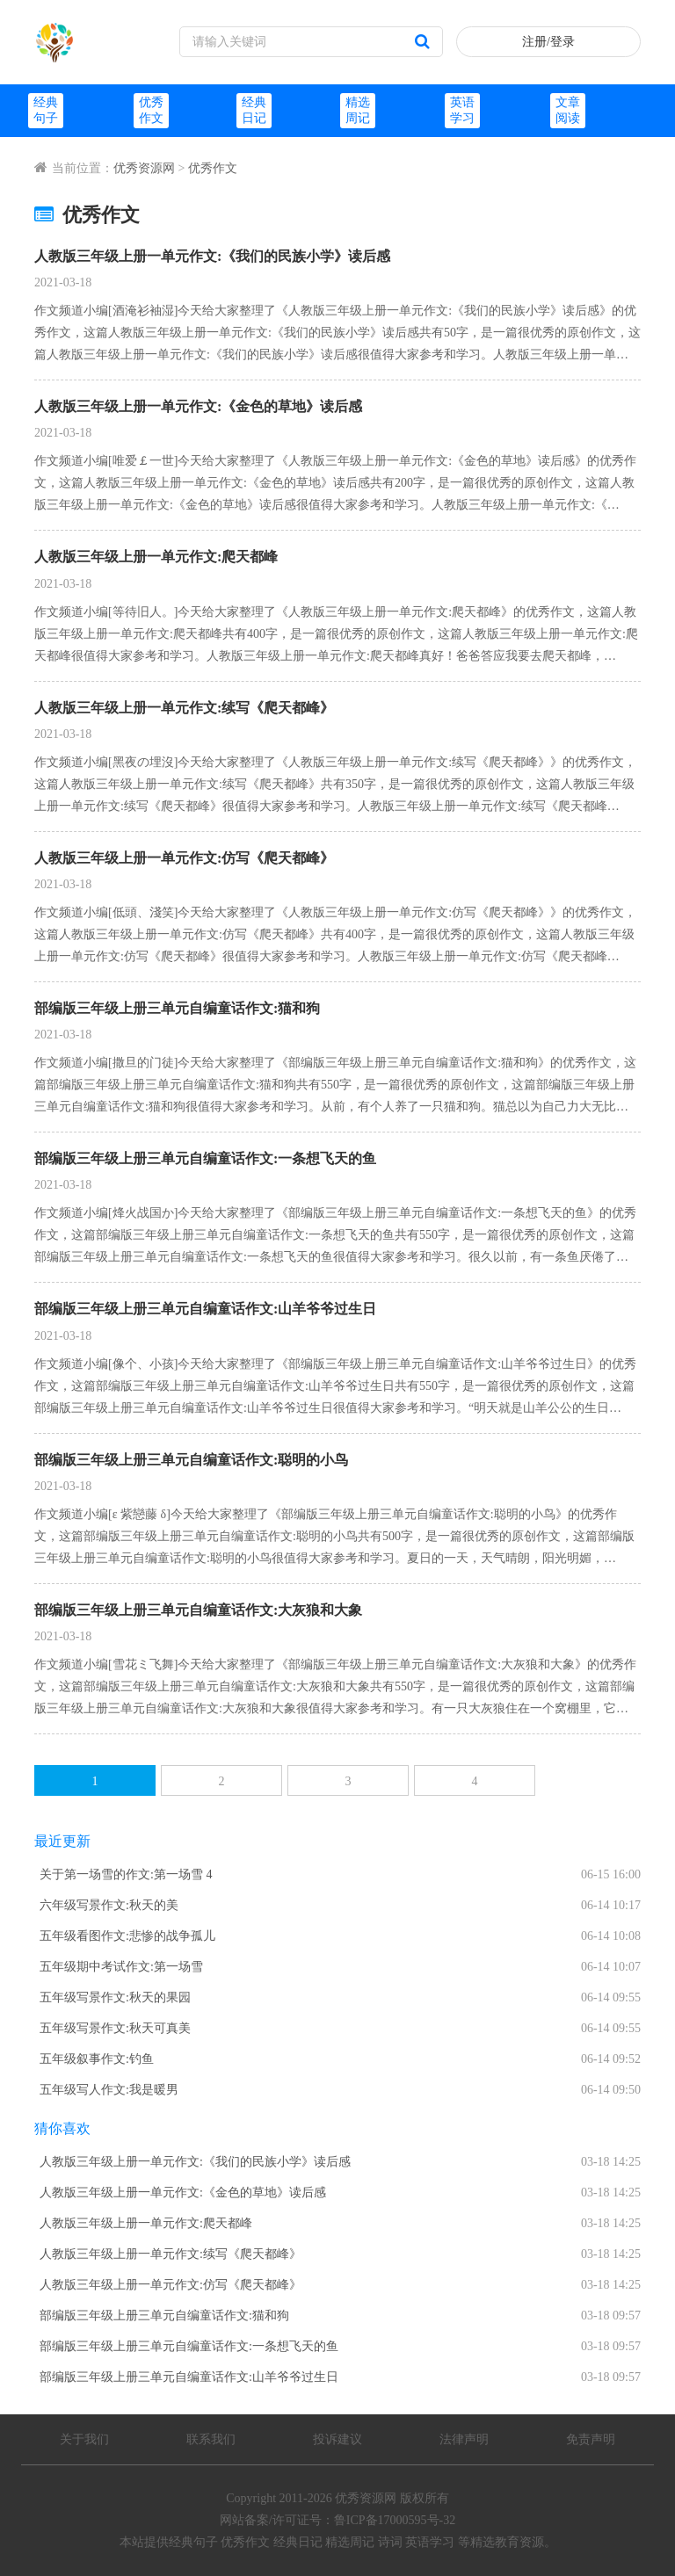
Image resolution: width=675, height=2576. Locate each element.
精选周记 (349, 2542)
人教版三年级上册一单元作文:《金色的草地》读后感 (198, 406)
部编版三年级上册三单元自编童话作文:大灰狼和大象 (198, 1610)
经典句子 (193, 2542)
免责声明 (590, 2439)
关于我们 (84, 2439)
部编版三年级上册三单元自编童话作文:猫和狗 (177, 1008)
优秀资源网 (144, 168)
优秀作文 (212, 168)
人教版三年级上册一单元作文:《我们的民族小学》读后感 (212, 256)
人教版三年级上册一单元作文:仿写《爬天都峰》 (184, 857)
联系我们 (211, 2439)
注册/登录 (548, 41)
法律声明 (464, 2439)
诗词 (390, 2542)
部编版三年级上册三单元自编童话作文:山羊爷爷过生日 (205, 1308)
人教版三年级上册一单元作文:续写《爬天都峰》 (184, 707)
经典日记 (298, 2542)
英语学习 (429, 2542)
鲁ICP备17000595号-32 (394, 2520)
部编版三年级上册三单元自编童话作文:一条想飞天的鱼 (205, 1158)
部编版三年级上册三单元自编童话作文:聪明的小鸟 (191, 1459)
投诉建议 (337, 2439)
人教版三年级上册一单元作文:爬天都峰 (156, 556)
